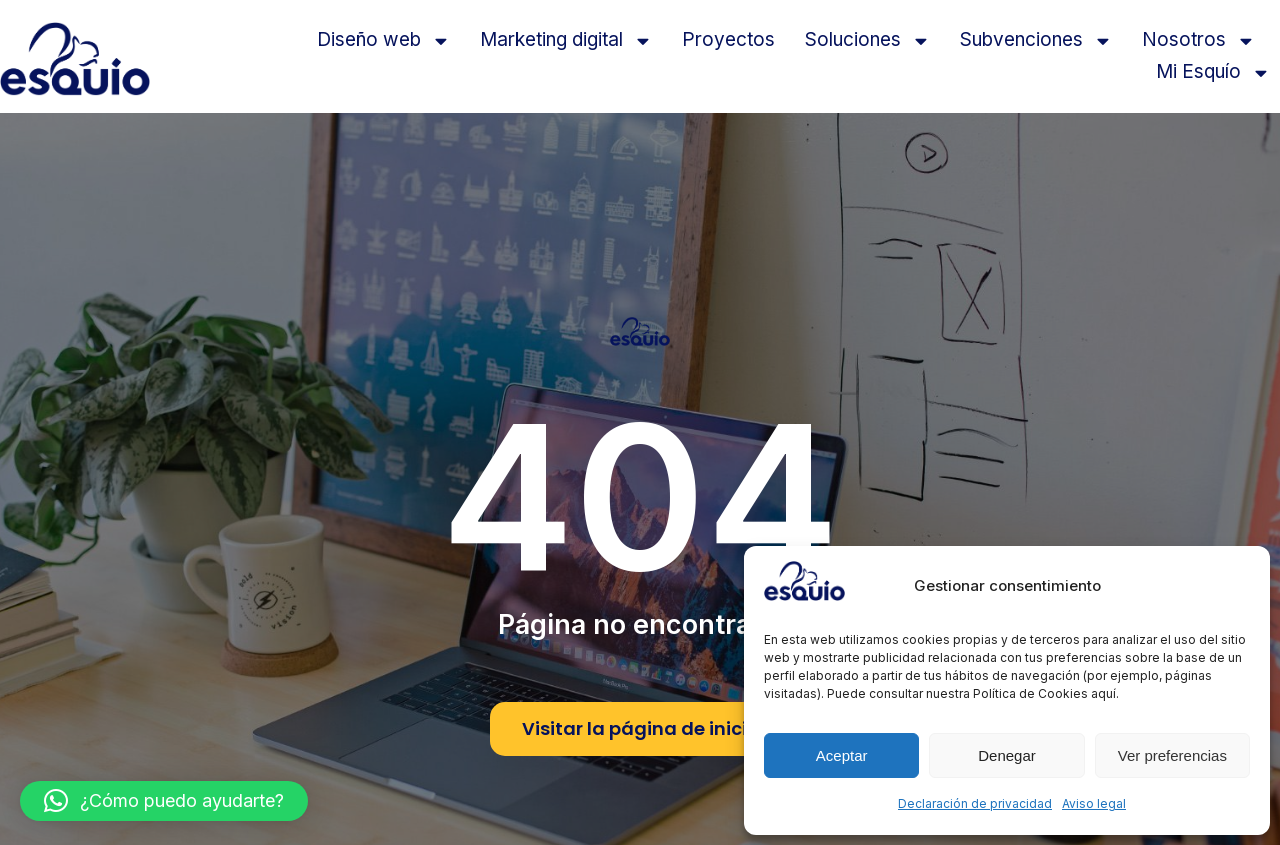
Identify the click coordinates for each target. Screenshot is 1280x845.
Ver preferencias (1172, 755)
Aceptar (842, 755)
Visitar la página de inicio (640, 728)
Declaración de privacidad (975, 803)
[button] (164, 801)
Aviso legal (1094, 803)
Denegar (1007, 755)
